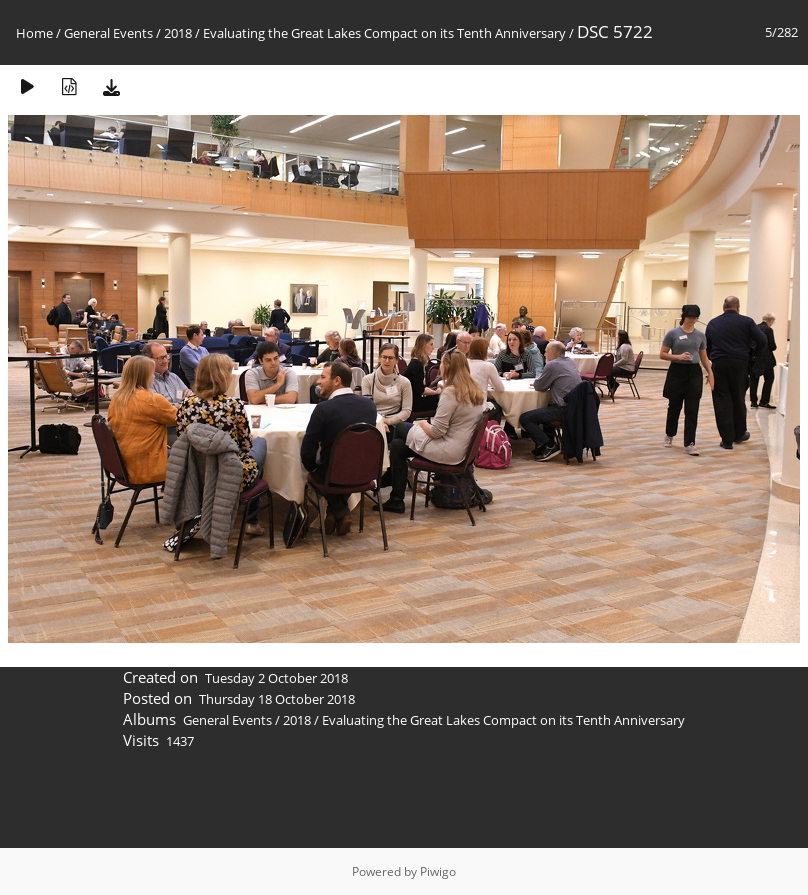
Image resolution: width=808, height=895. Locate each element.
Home (34, 33)
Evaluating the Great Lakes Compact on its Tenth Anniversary (384, 33)
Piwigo (438, 871)
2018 (178, 33)
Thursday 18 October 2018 (277, 699)
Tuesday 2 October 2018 (276, 678)
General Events (108, 33)
